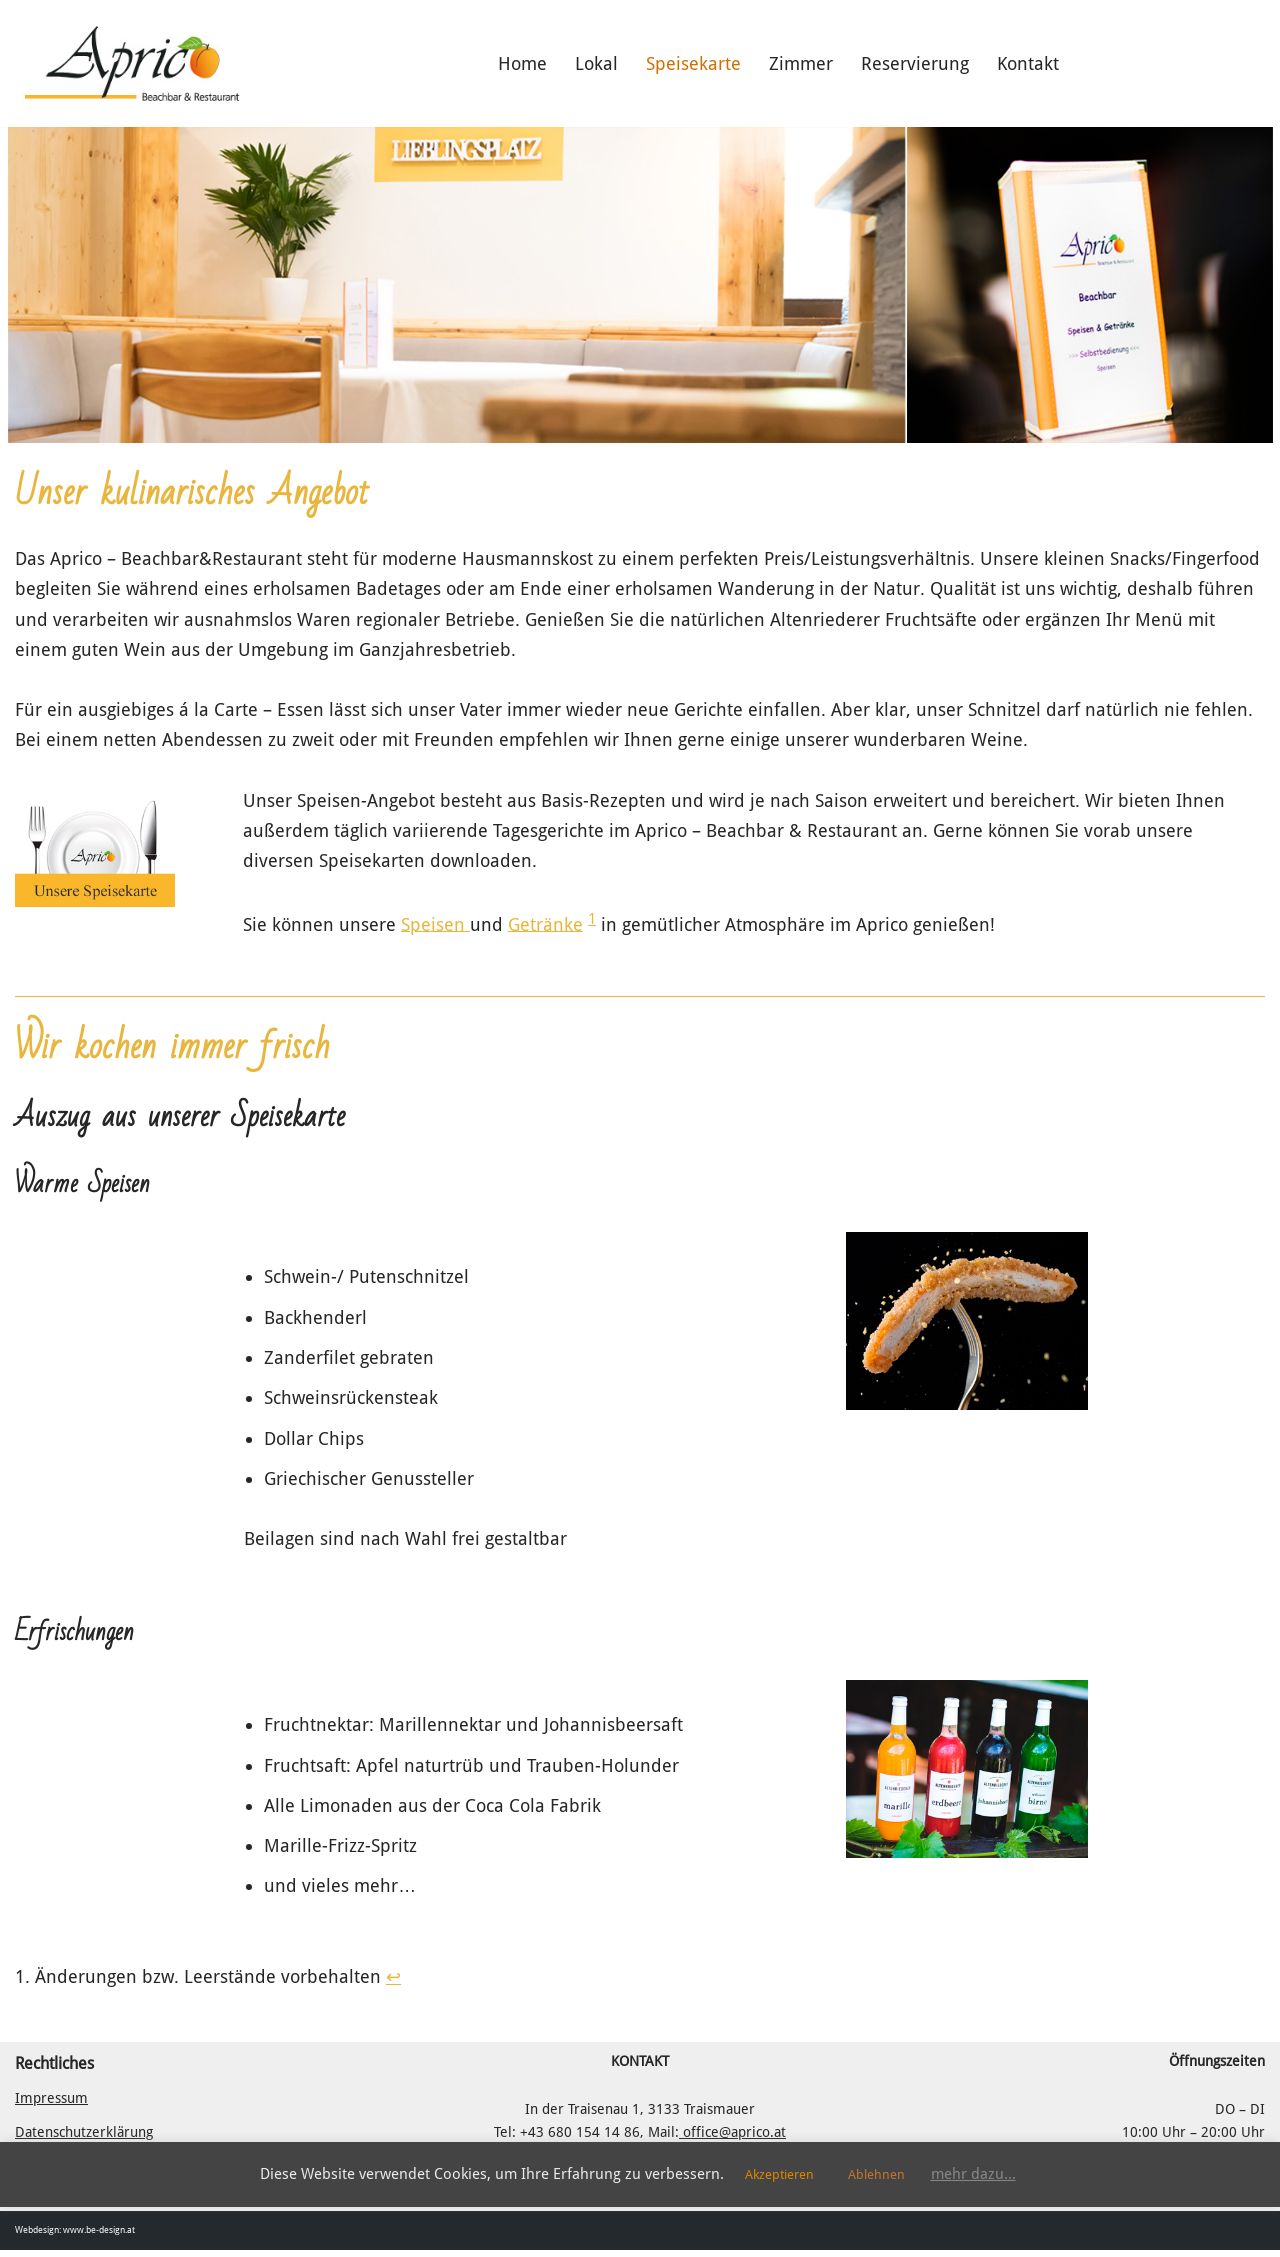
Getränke (545, 927)
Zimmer (801, 63)
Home (522, 63)
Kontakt (1028, 63)
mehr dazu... (973, 2174)
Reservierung (915, 63)
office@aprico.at (732, 2139)
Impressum (51, 2105)
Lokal (596, 63)
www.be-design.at (99, 2237)
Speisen (435, 927)
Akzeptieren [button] (779, 2174)
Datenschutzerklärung (84, 2139)
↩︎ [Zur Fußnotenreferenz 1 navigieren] (393, 1982)
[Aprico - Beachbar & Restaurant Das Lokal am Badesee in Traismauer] (131, 63)
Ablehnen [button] (876, 2174)
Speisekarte (693, 63)
